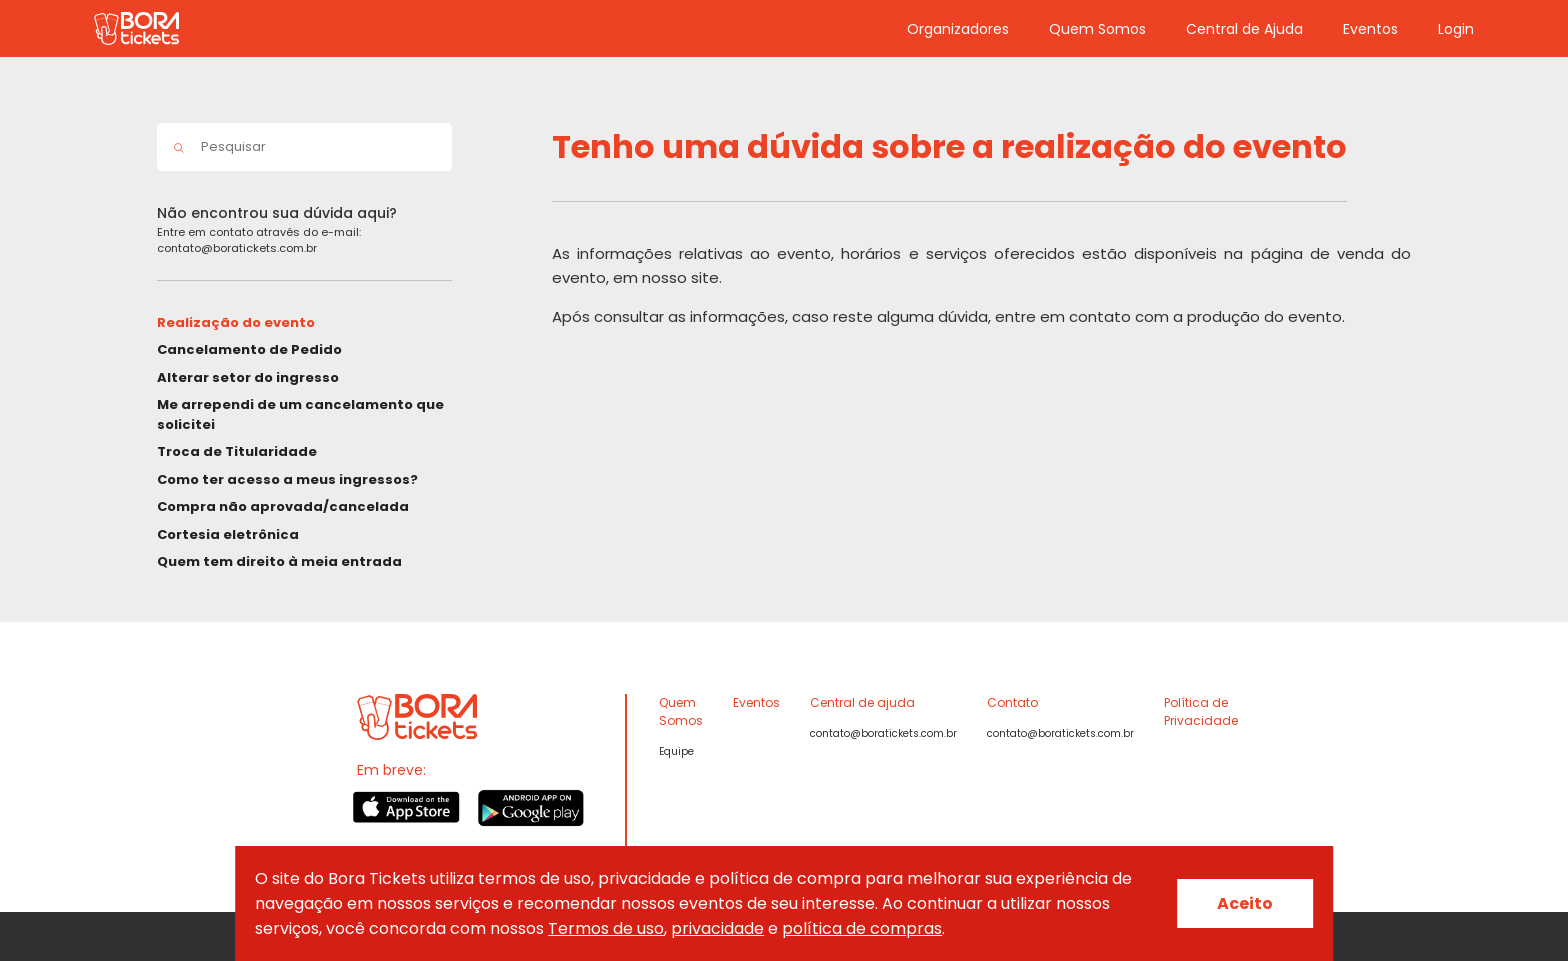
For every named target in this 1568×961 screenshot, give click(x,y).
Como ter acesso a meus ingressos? (287, 479)
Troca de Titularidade (237, 451)
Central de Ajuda (1244, 29)
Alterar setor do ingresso (248, 377)
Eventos (1370, 29)
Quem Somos (1097, 29)
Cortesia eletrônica (228, 534)
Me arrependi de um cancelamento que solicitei (300, 414)
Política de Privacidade (1201, 711)
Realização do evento (236, 322)
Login (1456, 29)
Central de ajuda (862, 702)
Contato (1012, 702)
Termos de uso (606, 928)
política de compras (862, 928)
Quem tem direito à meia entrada (279, 561)
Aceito (1245, 903)
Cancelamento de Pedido (249, 349)
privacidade (717, 928)
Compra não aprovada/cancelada (283, 506)
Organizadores (958, 29)
